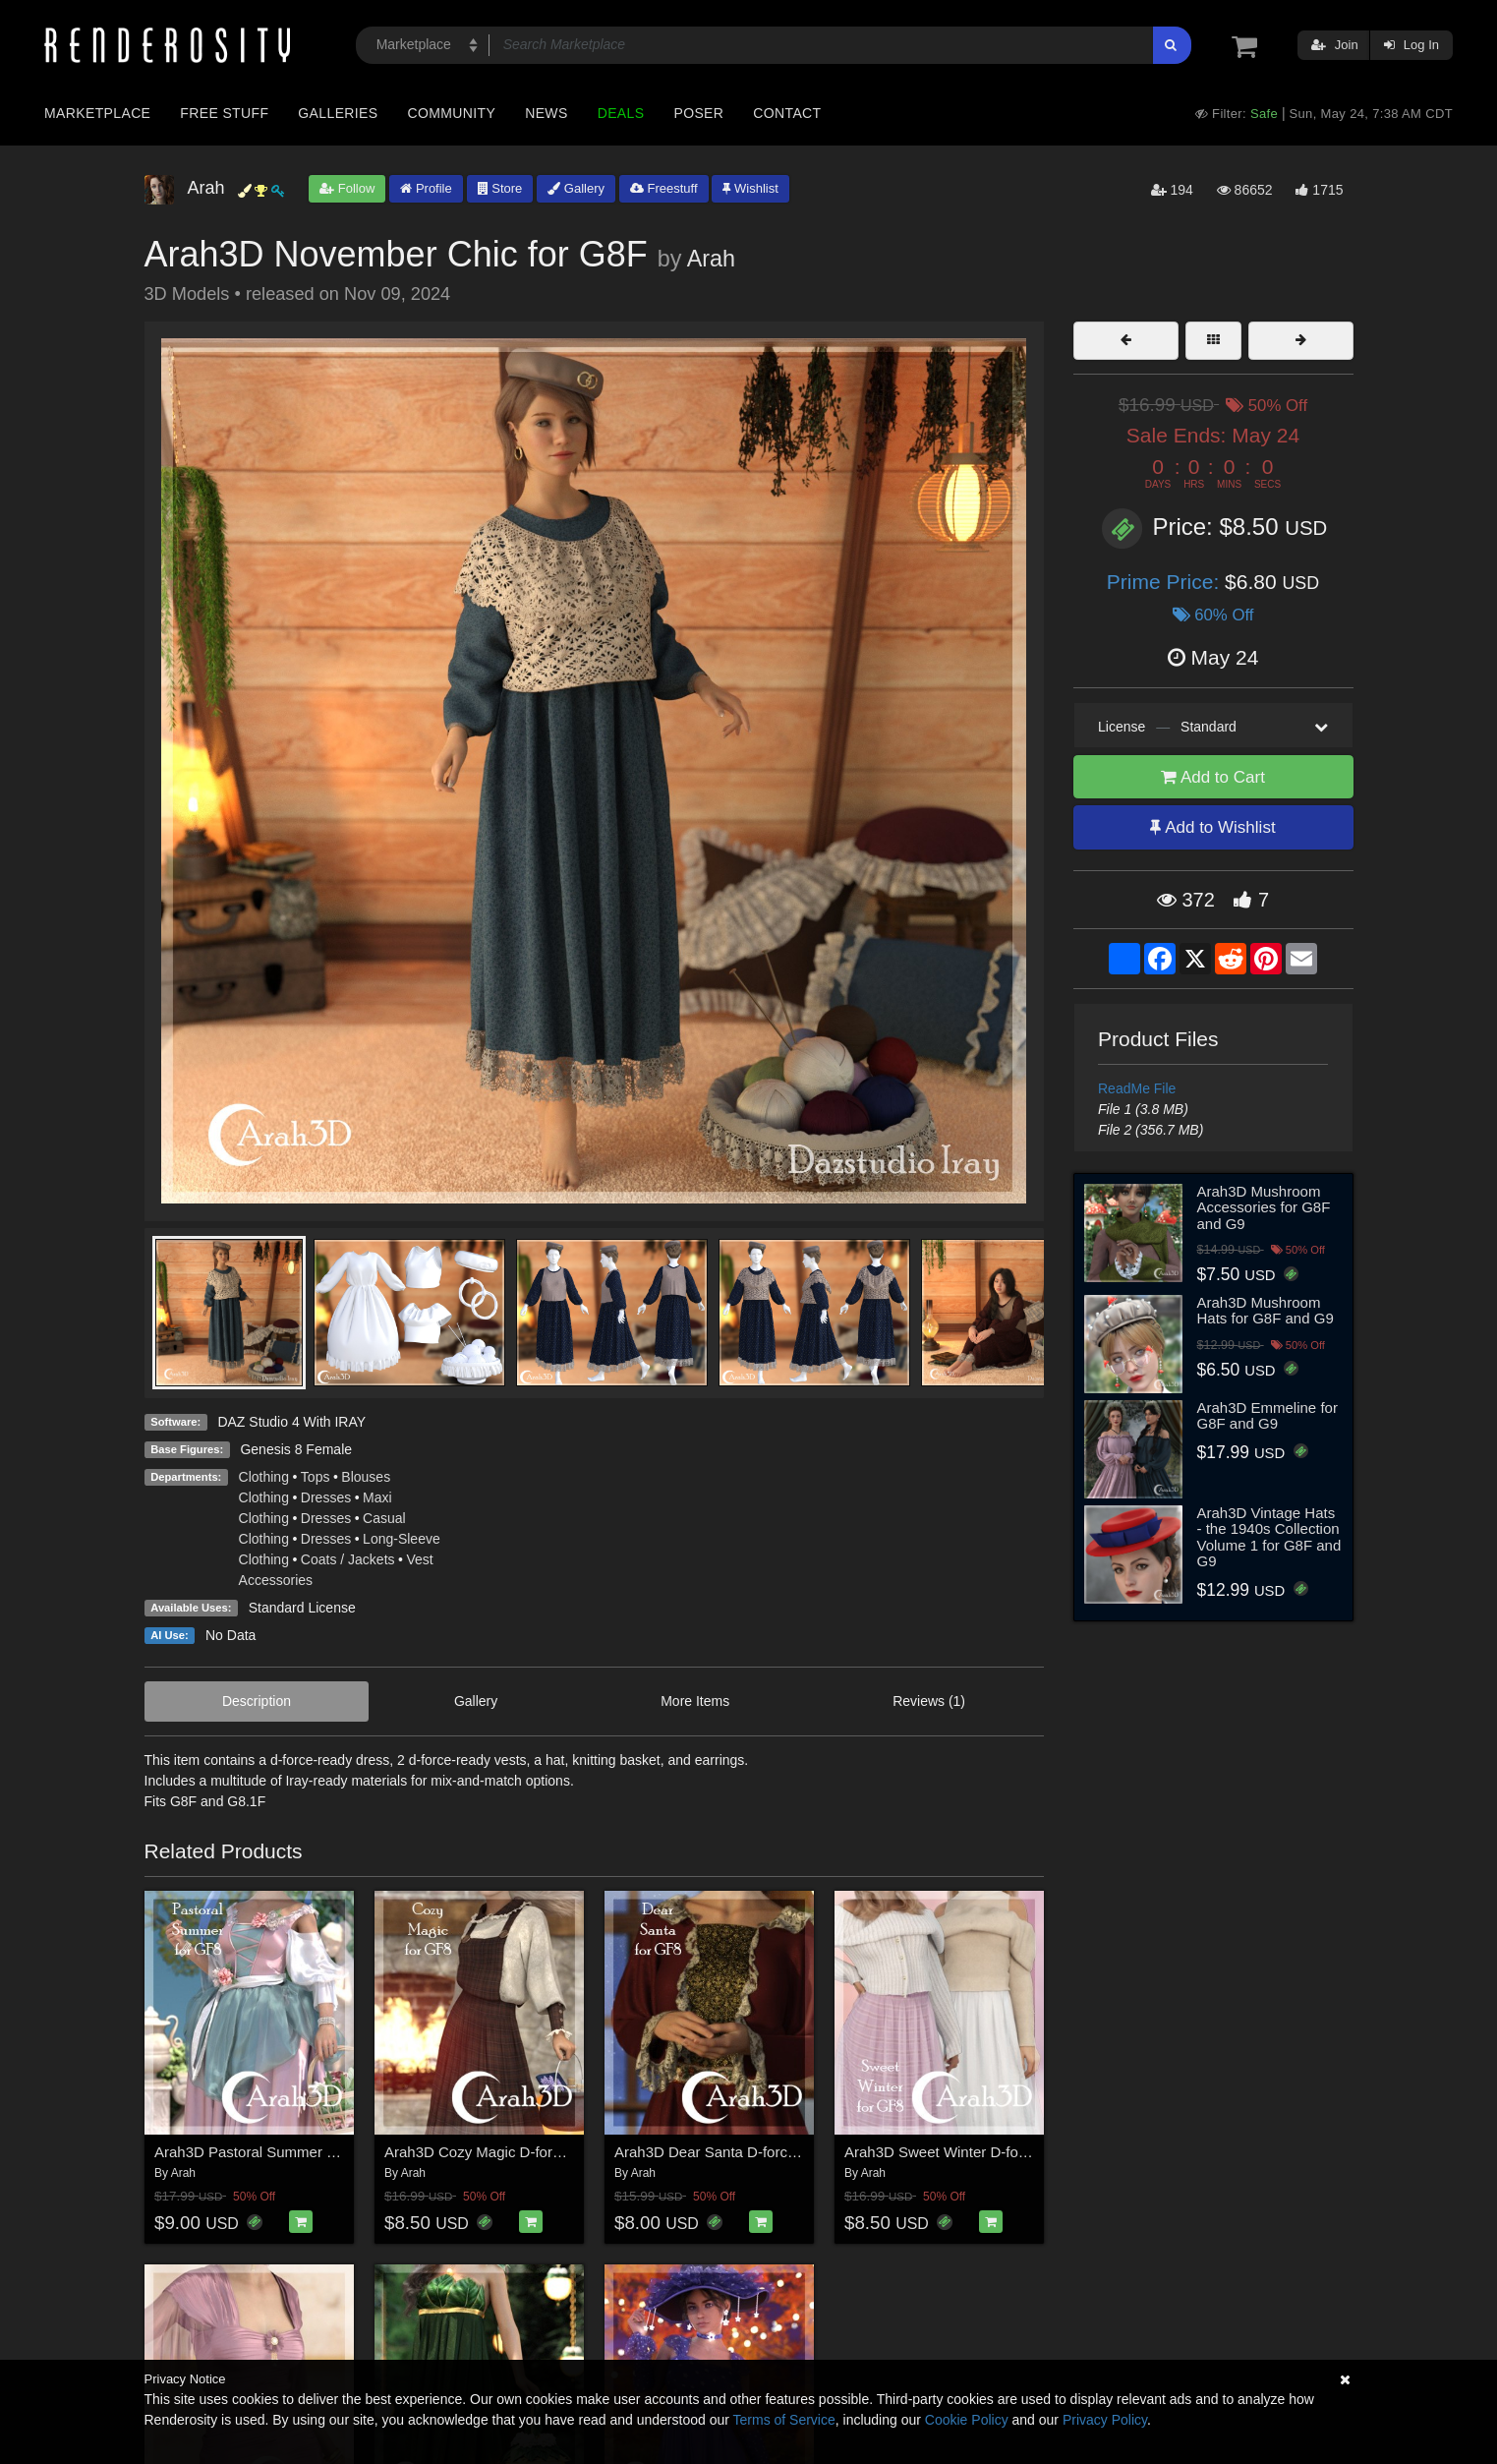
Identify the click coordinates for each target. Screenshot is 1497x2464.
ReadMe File (1137, 1088)
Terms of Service (784, 2420)
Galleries (337, 113)
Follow (346, 188)
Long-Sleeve (401, 1539)
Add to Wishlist (1212, 827)
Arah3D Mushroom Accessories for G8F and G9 (1264, 1207)
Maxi (377, 1497)
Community (452, 113)
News (546, 113)
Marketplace (97, 113)
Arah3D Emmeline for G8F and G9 (1267, 1416)
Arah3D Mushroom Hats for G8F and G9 (1265, 1310)
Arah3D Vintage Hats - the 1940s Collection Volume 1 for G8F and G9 (1269, 1537)
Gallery (576, 188)
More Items (695, 1701)
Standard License (302, 1607)
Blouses (365, 1477)
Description (256, 1701)
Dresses (326, 1497)
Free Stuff (224, 113)
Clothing (264, 1477)
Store (500, 188)
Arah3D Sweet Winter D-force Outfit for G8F (988, 2151)
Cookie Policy (966, 2420)
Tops (315, 1477)
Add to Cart (1213, 777)
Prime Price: (1166, 581)
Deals (621, 113)
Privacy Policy (1105, 2420)
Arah (711, 258)
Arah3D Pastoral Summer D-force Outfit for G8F (311, 2151)
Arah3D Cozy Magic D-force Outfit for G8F (523, 2151)
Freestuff (664, 188)
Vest (419, 1559)
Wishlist (749, 188)
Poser (698, 113)
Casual (384, 1518)
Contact (787, 113)
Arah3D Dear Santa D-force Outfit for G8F (751, 2151)
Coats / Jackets (348, 1559)
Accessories (276, 1580)
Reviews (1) (928, 1701)
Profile (425, 188)
